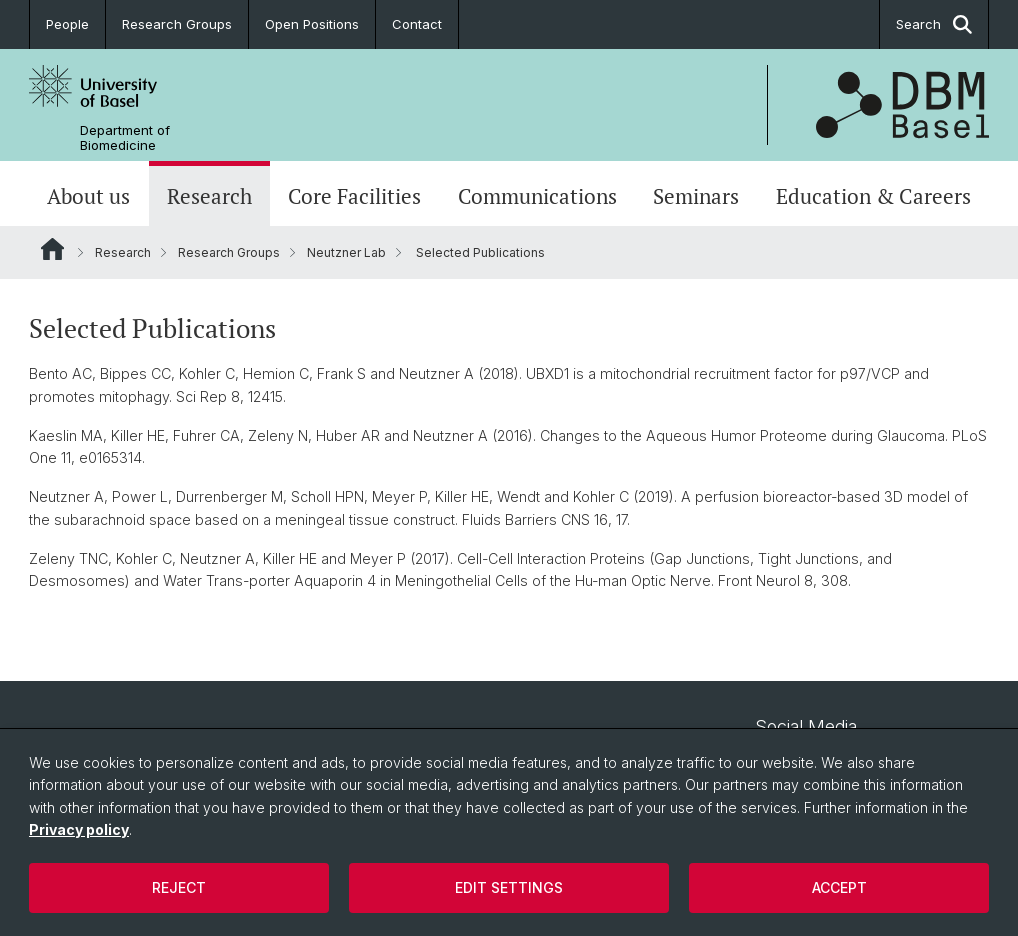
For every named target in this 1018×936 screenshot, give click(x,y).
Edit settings (509, 887)
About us (88, 196)
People (67, 24)
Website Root (52, 249)
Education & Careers (873, 196)
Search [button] (934, 24)
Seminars (696, 196)
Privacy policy (79, 829)
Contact (417, 24)
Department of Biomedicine (125, 138)
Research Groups (177, 24)
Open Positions (312, 24)
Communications (537, 196)
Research (209, 196)
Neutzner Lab (346, 252)
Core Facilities (354, 196)
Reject (179, 887)
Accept (839, 887)
